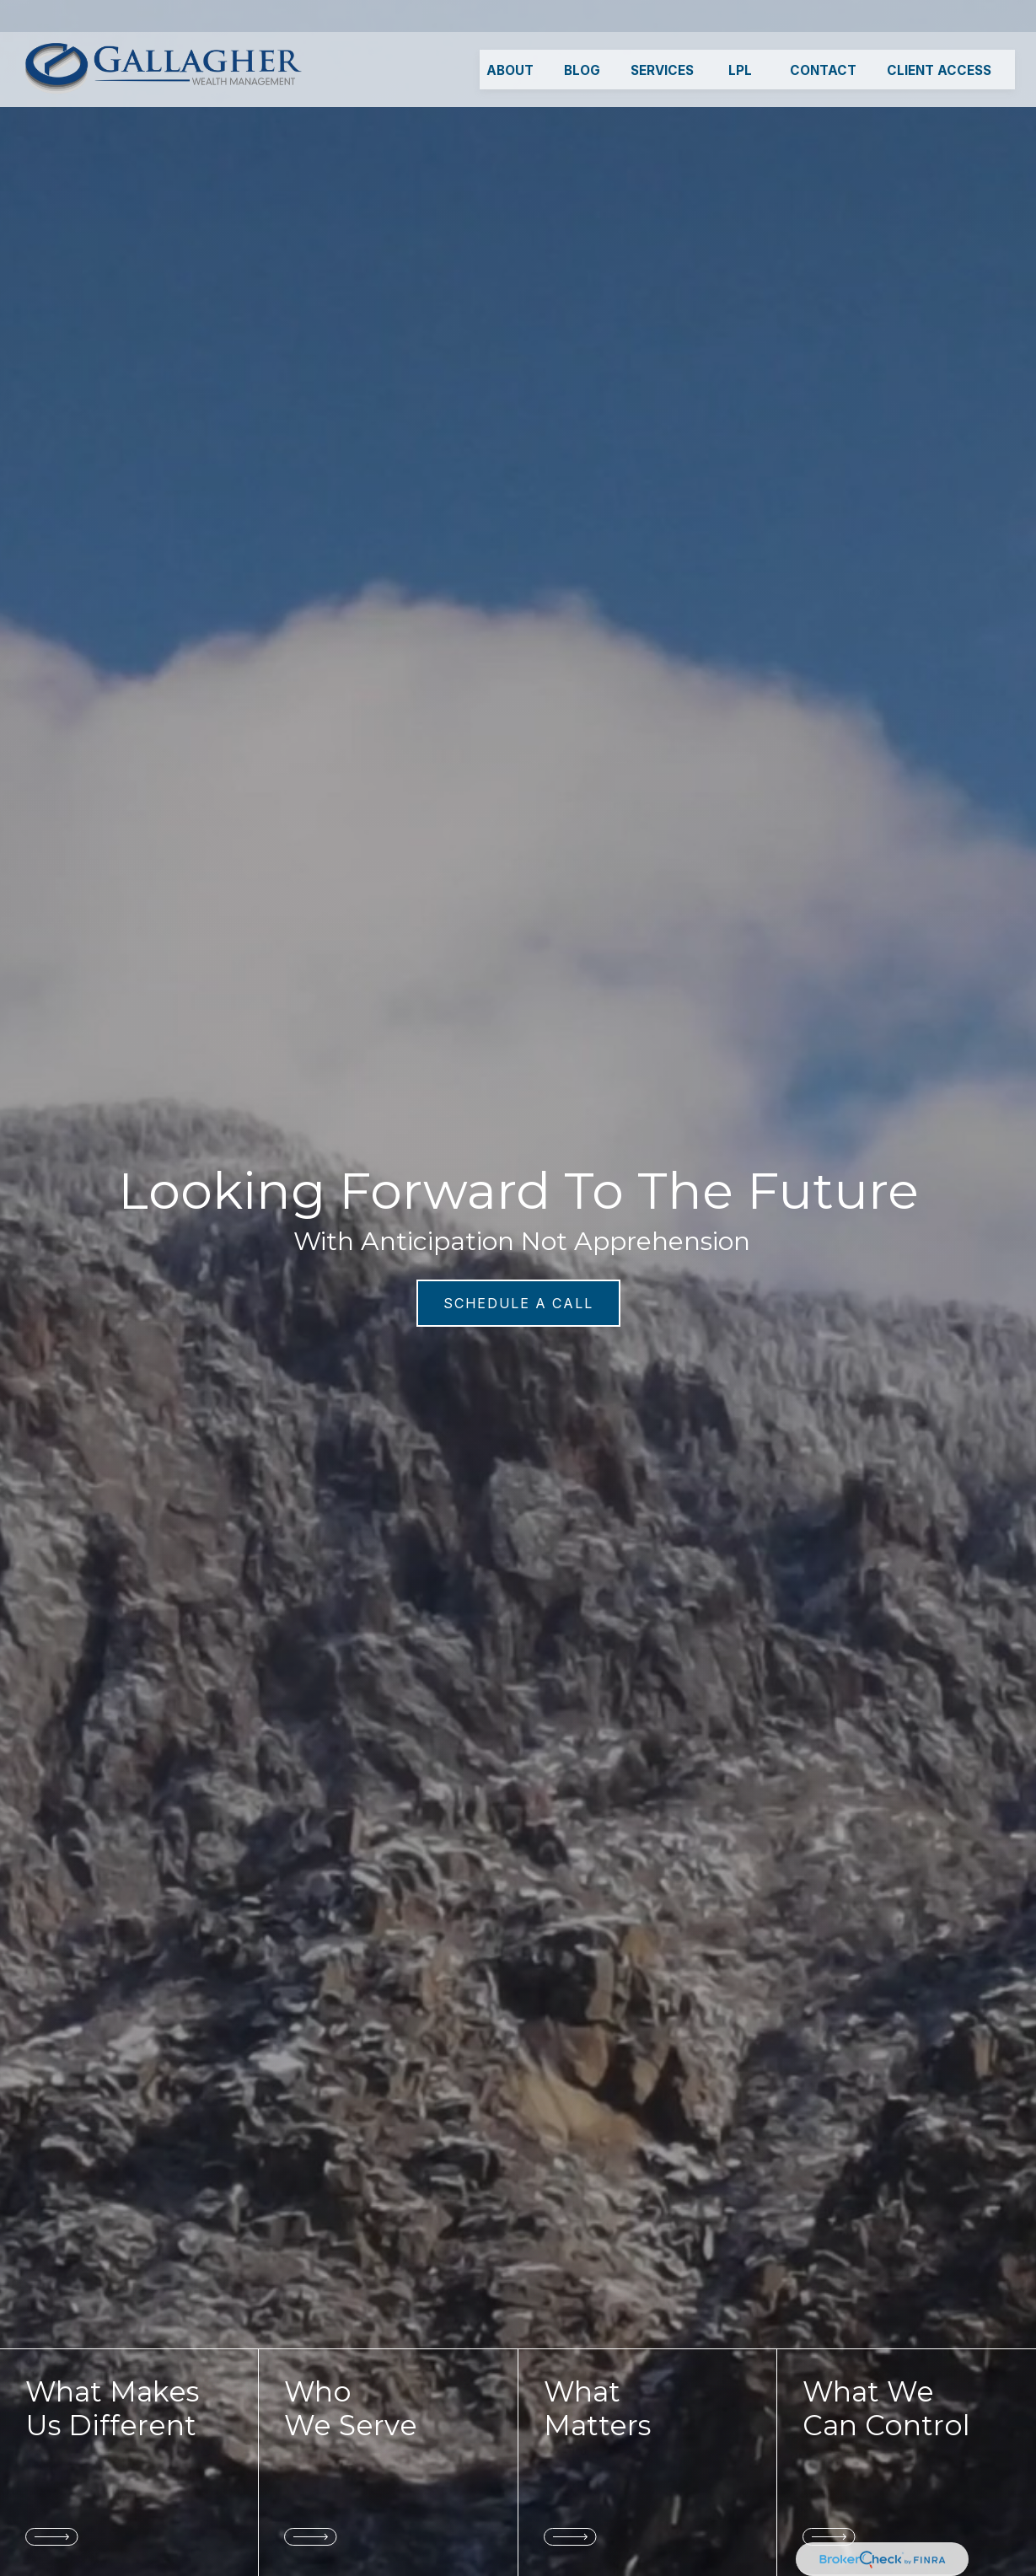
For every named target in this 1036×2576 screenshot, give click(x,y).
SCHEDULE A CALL (518, 1303)
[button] (510, 38)
